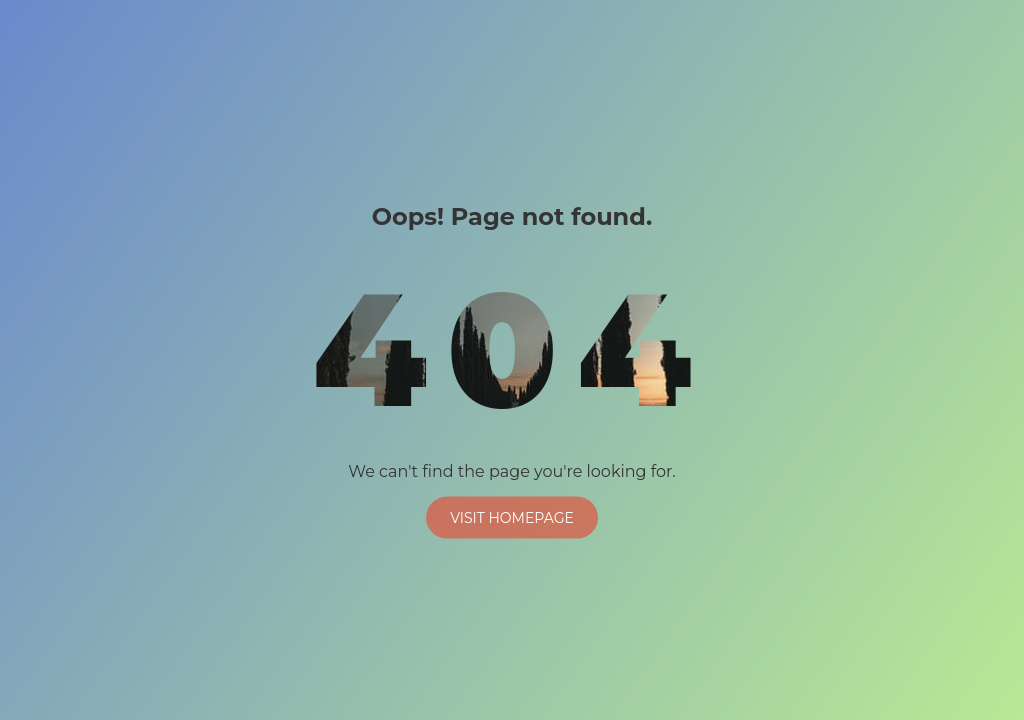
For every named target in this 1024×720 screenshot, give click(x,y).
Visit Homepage (512, 517)
